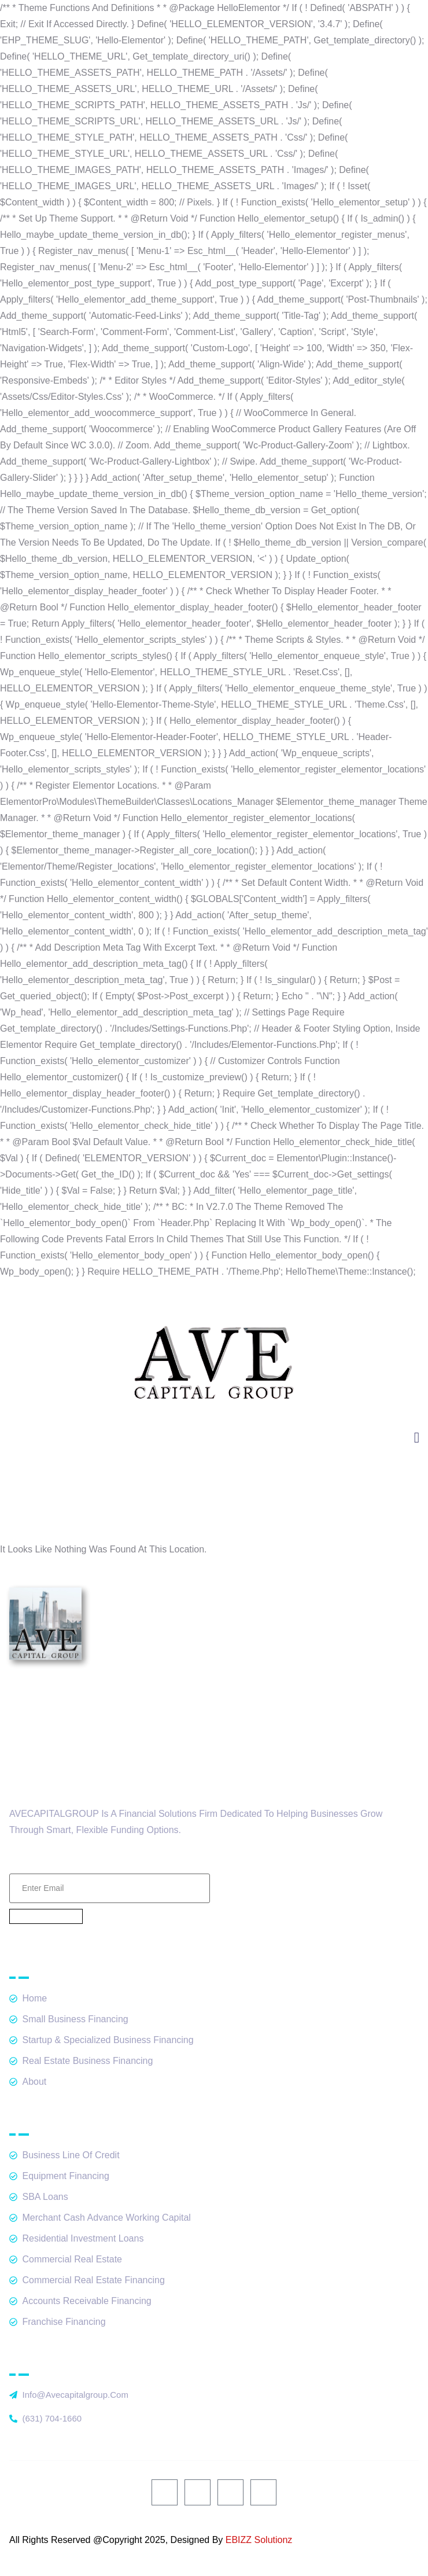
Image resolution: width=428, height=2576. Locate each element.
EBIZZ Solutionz (259, 2540)
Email (109, 1860)
